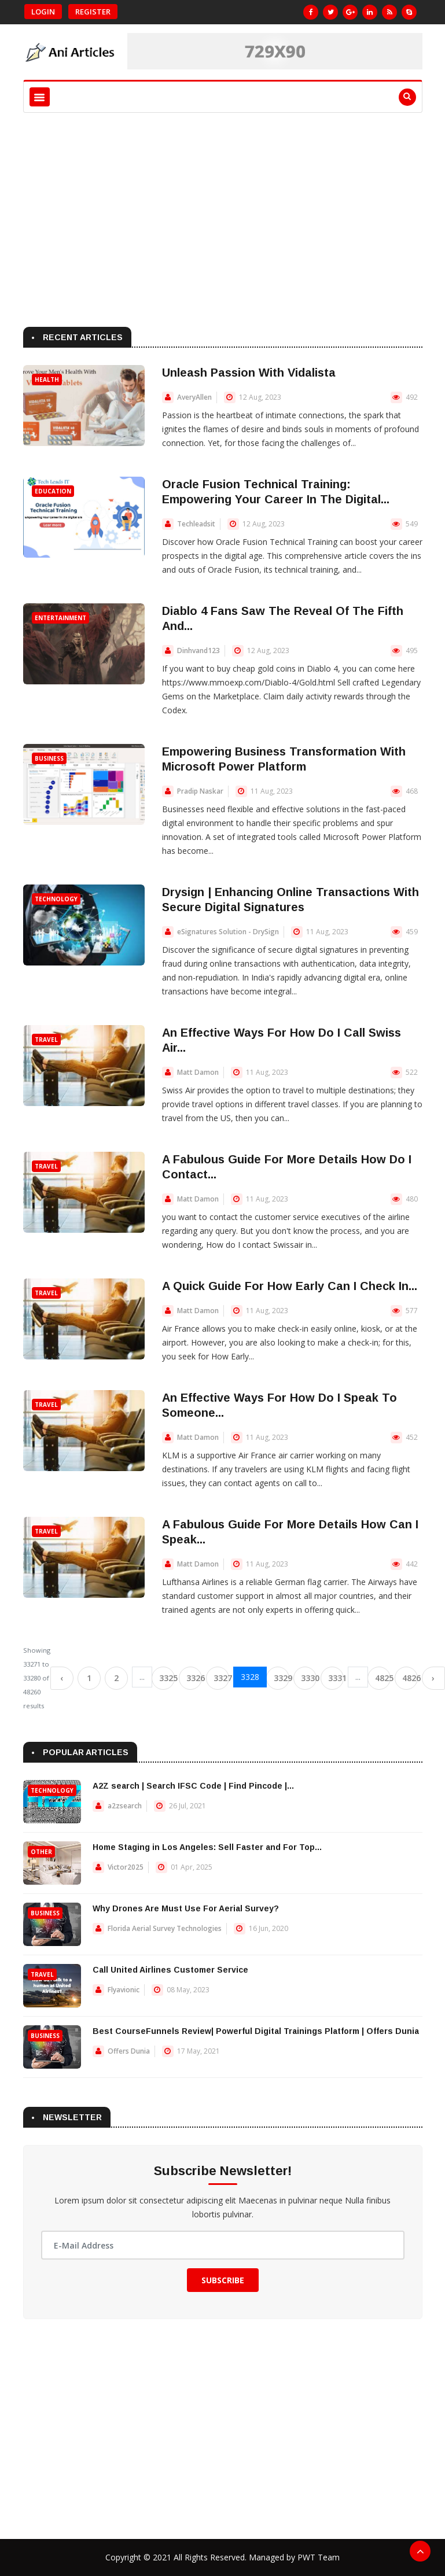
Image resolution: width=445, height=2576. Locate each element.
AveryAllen (194, 397)
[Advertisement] (222, 217)
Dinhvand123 (198, 650)
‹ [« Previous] (61, 1677)
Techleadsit (196, 524)
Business (49, 758)
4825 (383, 1677)
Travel (46, 1039)
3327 (221, 1677)
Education (53, 491)
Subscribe (222, 2280)
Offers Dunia (129, 2051)
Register (93, 11)
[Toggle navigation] (40, 96)
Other (41, 1852)
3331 (336, 1677)
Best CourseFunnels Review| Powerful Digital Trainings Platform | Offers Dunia (256, 2031)
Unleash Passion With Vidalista (249, 372)
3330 (309, 1677)
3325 (167, 1677)
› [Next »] (433, 1677)
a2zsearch (125, 1806)
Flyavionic (123, 1990)
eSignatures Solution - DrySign (228, 932)
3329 (281, 1677)
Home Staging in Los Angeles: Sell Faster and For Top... (207, 1847)
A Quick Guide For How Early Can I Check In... (289, 1286)
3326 (194, 1677)
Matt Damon (198, 1072)
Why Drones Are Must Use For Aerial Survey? (186, 1908)
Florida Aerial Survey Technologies (165, 1928)
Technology (56, 899)
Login (43, 11)
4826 (410, 1677)
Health (47, 379)
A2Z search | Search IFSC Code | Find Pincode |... (193, 1785)
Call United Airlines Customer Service (170, 1969)
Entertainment (60, 618)
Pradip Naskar (200, 791)
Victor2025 (126, 1867)
